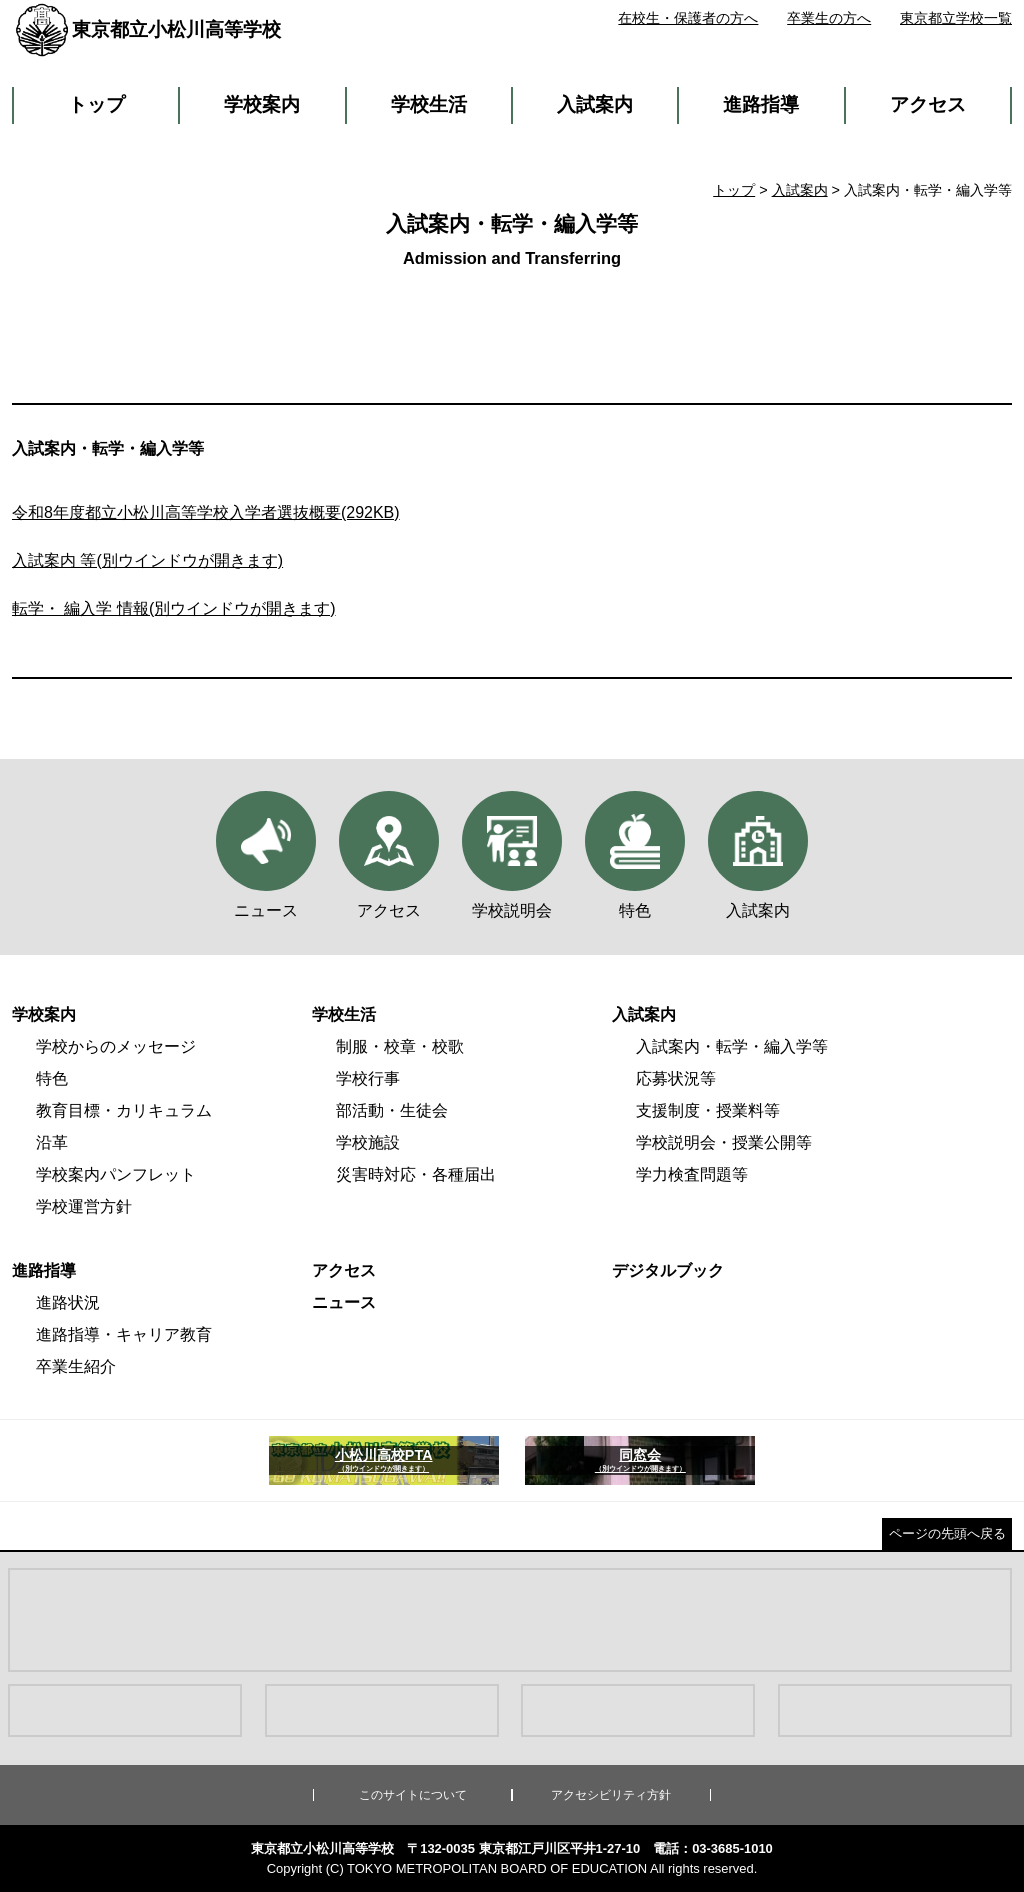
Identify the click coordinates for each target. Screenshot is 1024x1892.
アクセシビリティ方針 (611, 1795)
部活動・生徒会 (392, 1110)
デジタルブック (668, 1270)
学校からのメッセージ (116, 1046)
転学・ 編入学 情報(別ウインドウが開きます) (174, 608)
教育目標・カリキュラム (124, 1110)
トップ (96, 104)
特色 (52, 1078)
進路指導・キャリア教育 (124, 1334)
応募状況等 (676, 1078)
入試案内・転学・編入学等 (732, 1046)
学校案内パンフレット (116, 1174)
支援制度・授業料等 (708, 1110)
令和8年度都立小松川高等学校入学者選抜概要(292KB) (206, 512)
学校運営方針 (84, 1206)
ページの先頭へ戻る (947, 1533)
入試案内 (595, 104)
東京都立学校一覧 (956, 18)
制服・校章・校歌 (400, 1046)
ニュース (344, 1302)
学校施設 (368, 1142)
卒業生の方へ (829, 18)
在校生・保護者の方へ (688, 18)
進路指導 (761, 104)
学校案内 (262, 104)
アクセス (928, 104)
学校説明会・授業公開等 (724, 1142)
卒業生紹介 (76, 1366)
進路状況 (68, 1302)
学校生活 (429, 104)
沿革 (52, 1142)
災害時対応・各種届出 (416, 1174)
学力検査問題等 (692, 1174)
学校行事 (368, 1078)
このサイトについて (413, 1795)
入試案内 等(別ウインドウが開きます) (147, 560)
